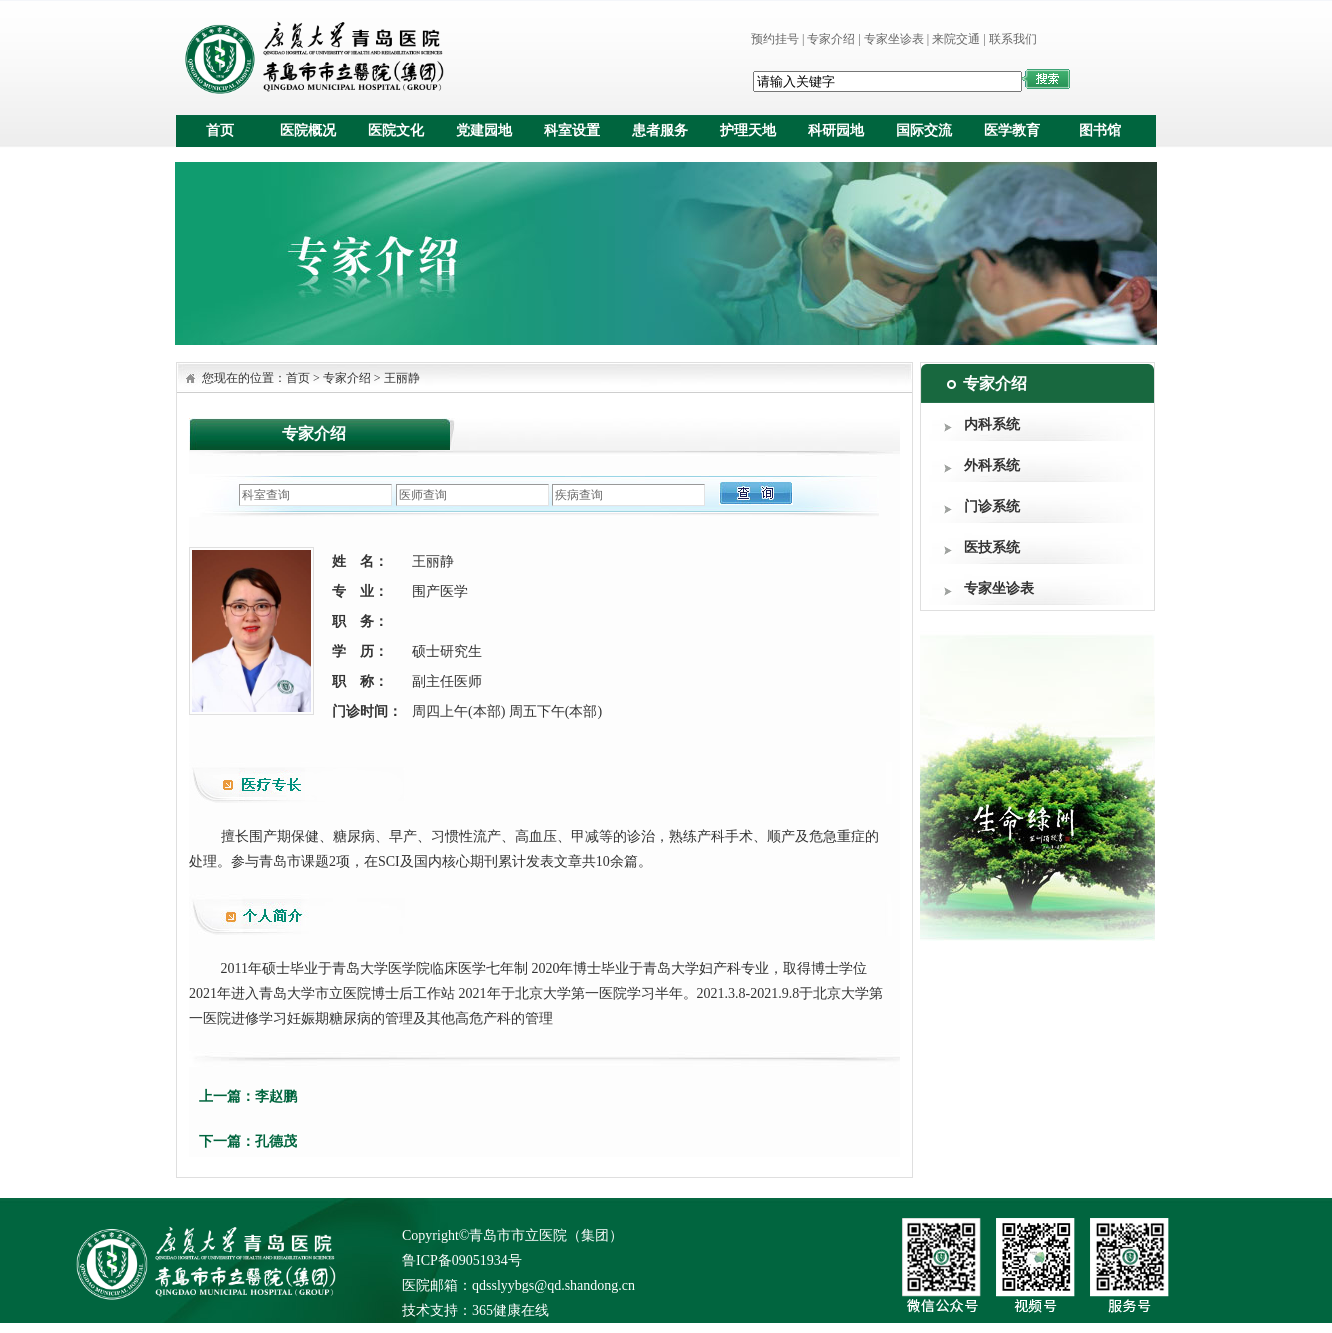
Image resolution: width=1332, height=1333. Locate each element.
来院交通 (956, 39)
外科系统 (992, 465)
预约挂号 (775, 39)
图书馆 (1100, 130)
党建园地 (484, 130)
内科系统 (992, 424)
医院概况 (308, 130)
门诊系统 (992, 506)
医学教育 (1012, 130)
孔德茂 (276, 1141)
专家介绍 (831, 39)
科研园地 (836, 130)
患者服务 (660, 130)
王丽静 (402, 378)
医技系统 (992, 547)
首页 (220, 130)
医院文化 (396, 130)
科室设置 (572, 130)
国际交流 (924, 130)
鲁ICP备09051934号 (462, 1260)
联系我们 (1013, 39)
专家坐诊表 (894, 39)
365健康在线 (510, 1310)
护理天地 (748, 130)
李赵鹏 (276, 1096)
